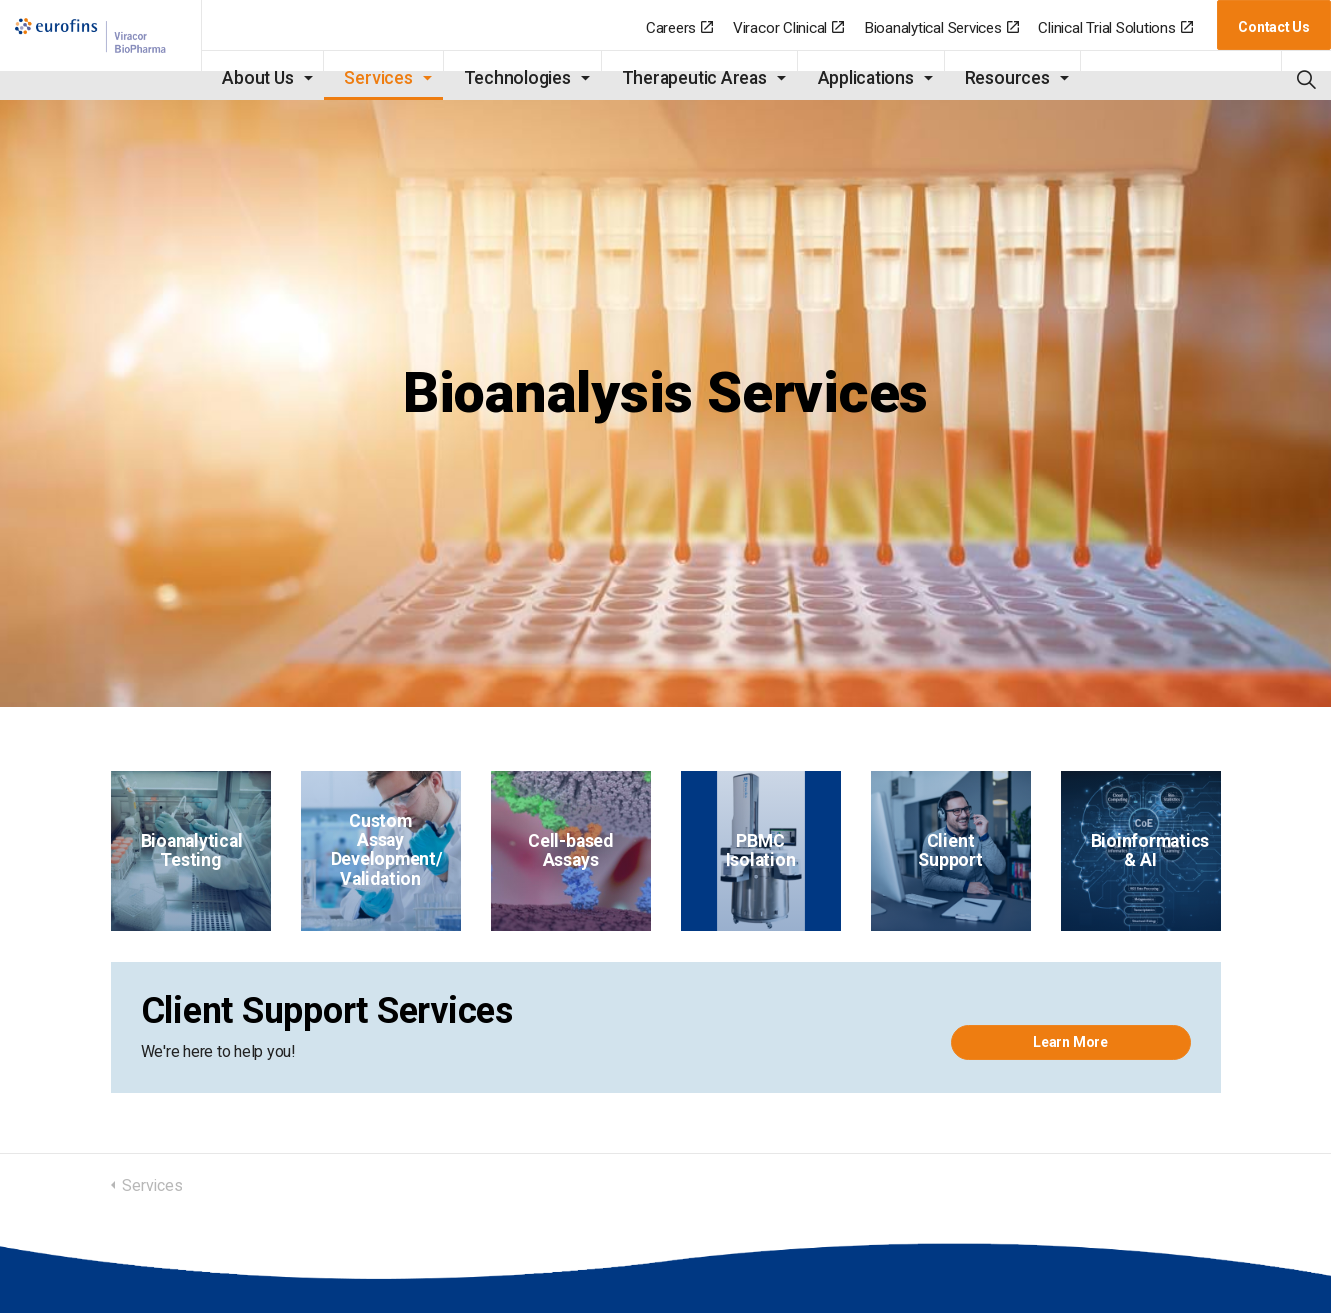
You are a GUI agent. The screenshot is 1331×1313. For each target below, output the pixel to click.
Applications (855, 78)
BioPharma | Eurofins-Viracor (96, 50)
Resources (996, 78)
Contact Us (1274, 27)
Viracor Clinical (788, 28)
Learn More (1070, 1042)
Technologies (506, 78)
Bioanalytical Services (941, 28)
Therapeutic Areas (683, 78)
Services (368, 78)
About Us (247, 78)
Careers (679, 28)
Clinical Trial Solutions (1115, 28)
